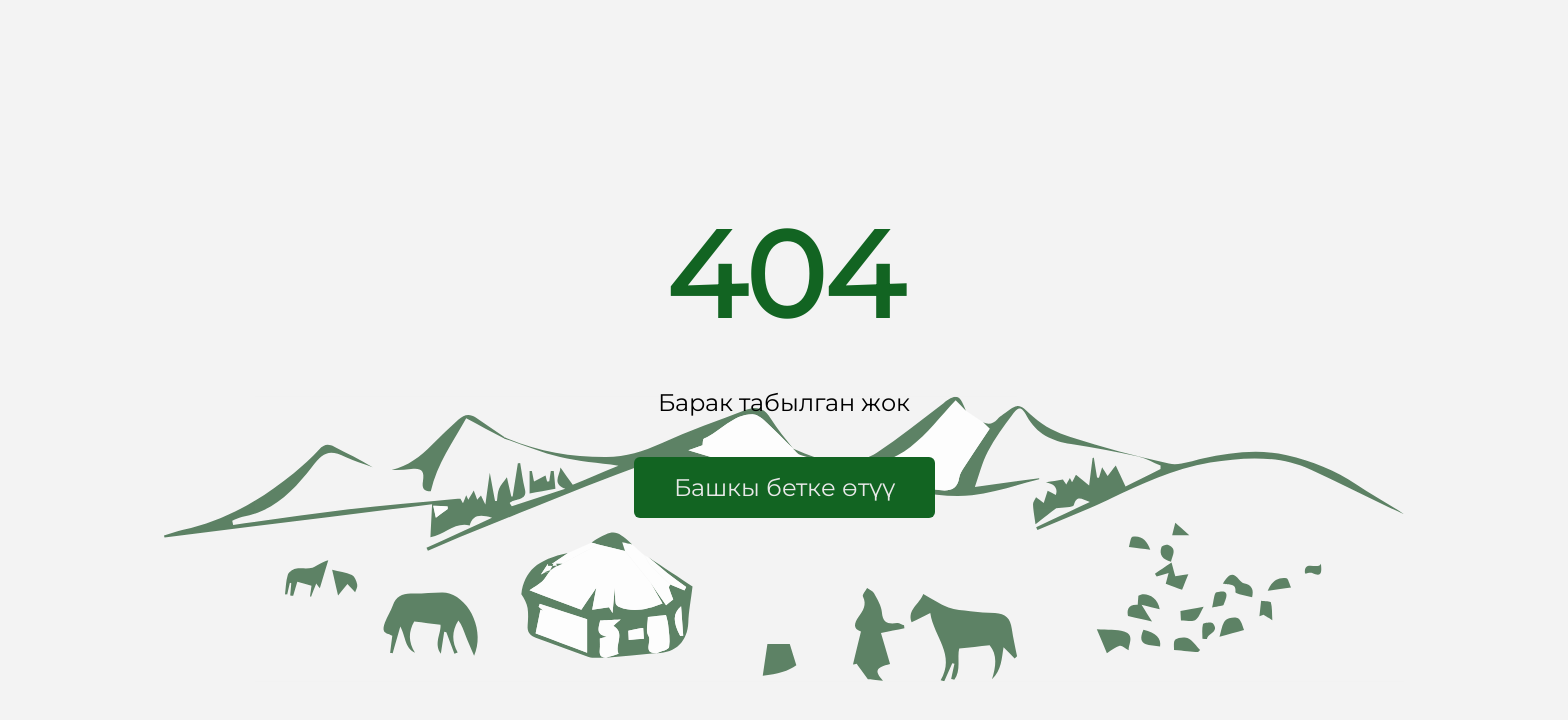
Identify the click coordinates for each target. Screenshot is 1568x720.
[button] (784, 487)
